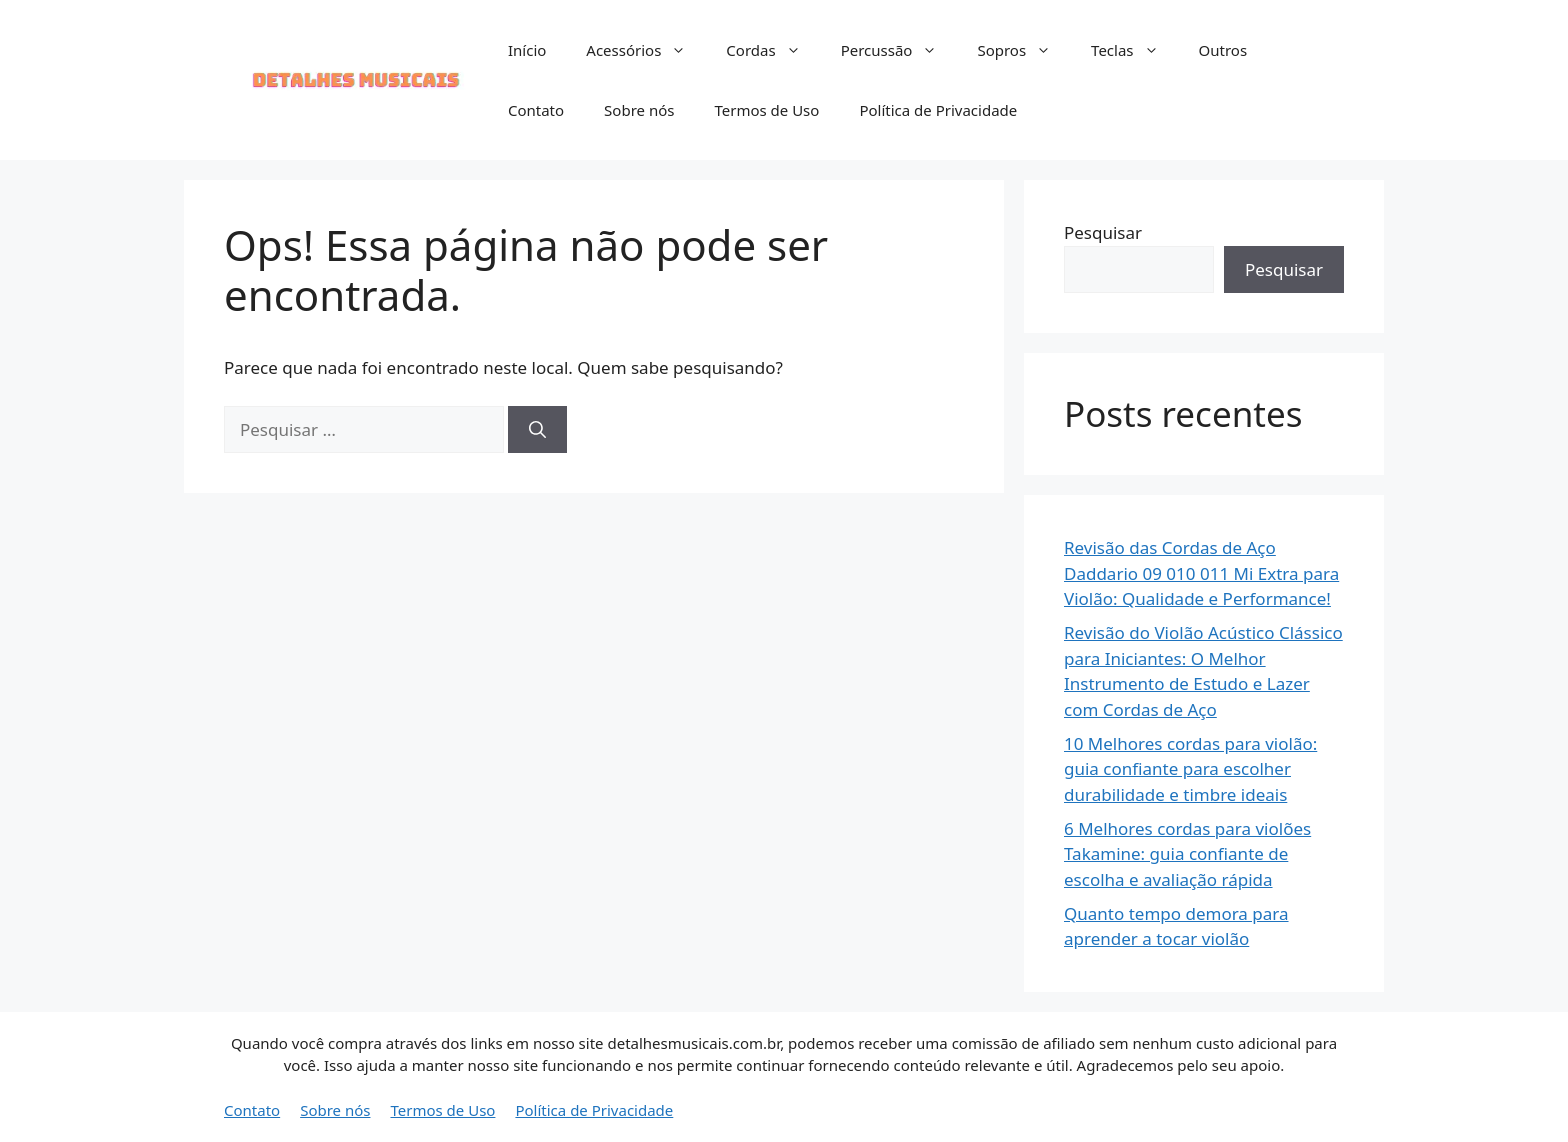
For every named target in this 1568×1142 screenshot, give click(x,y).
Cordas (773, 50)
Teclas (1134, 50)
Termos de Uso (766, 110)
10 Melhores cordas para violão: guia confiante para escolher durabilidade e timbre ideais (1190, 769)
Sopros (1024, 50)
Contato (536, 110)
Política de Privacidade (938, 110)
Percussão (899, 50)
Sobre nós (639, 110)
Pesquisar (1103, 232)
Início (527, 50)
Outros (1223, 50)
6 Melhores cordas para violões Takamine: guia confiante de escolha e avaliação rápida (1187, 854)
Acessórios (646, 50)
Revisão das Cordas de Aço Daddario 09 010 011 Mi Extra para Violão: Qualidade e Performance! (1201, 573)
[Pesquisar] (537, 430)
